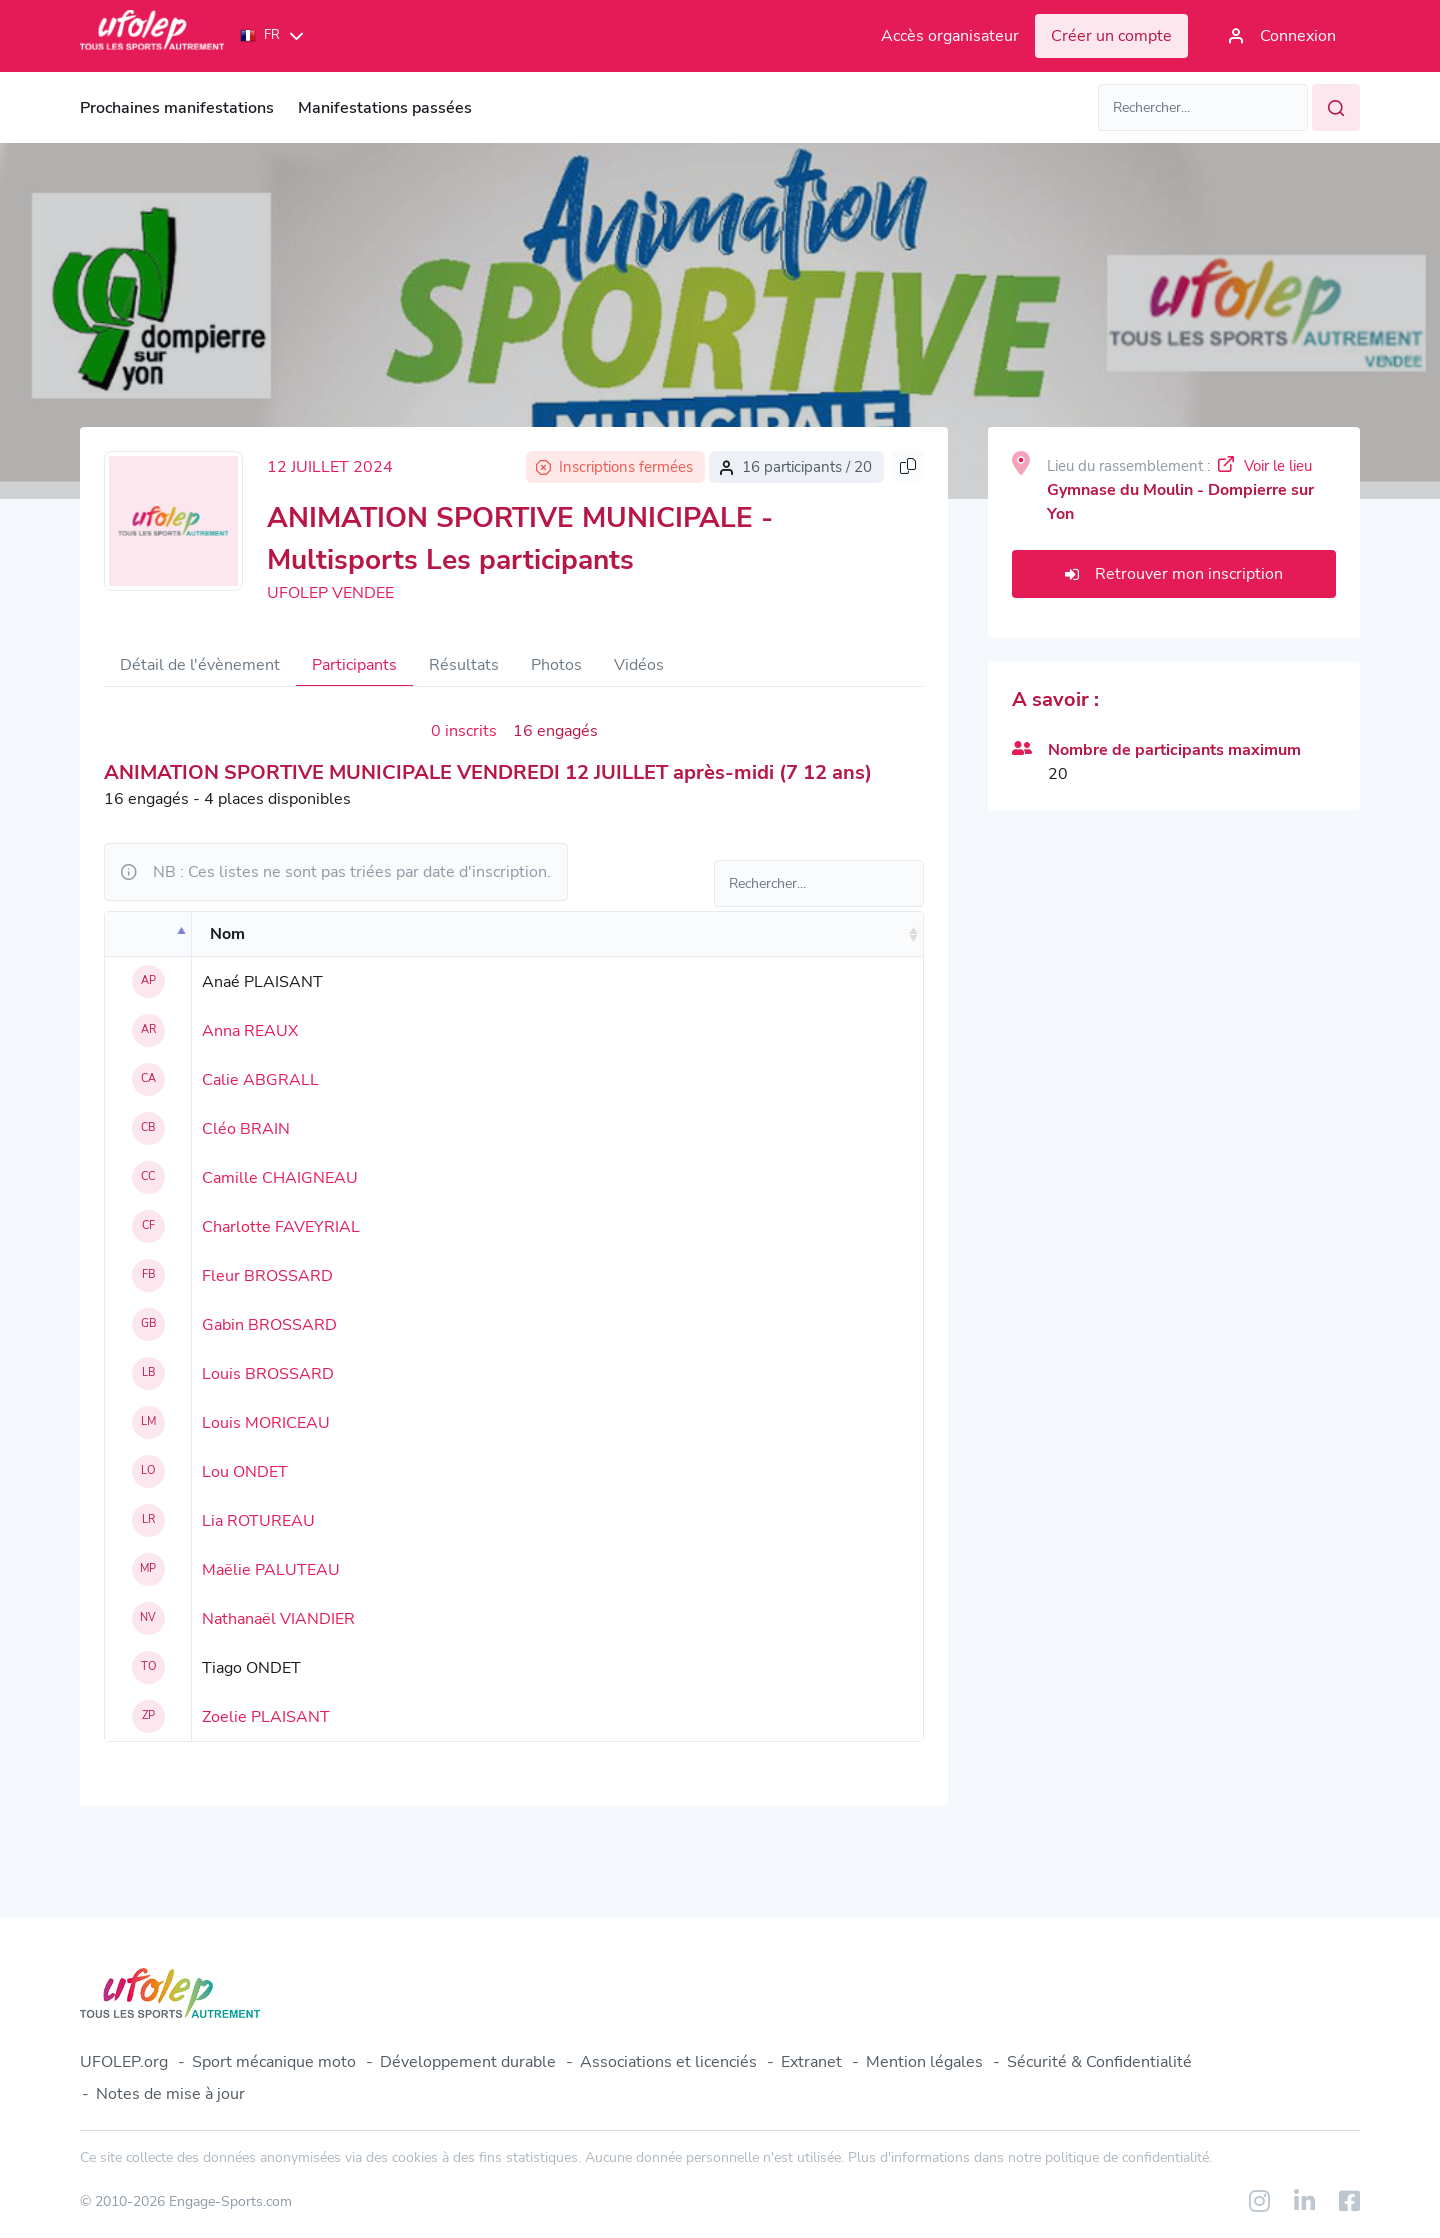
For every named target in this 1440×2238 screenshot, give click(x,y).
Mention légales (924, 2062)
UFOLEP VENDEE (330, 593)
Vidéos (639, 665)
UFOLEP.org (124, 2062)
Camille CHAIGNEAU (280, 1178)
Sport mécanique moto (274, 2062)
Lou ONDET (245, 1472)
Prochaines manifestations (177, 108)
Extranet (811, 2062)
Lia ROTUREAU (258, 1521)
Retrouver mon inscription (1174, 574)
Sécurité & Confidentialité (1099, 2062)
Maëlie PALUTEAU (271, 1570)
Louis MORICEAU (266, 1423)
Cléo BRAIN (246, 1129)
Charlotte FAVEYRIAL (281, 1227)
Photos (556, 665)
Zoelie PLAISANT (266, 1717)
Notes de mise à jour (170, 2094)
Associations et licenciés (668, 2062)
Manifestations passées (385, 108)
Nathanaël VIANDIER (278, 1619)
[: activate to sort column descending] (148, 934)
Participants (354, 665)
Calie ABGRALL (260, 1080)
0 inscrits (464, 731)
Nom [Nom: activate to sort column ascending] (227, 934)
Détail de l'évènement (200, 665)
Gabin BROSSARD (269, 1325)
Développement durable (468, 2062)
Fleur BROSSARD (267, 1276)
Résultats (464, 665)
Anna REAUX (250, 1031)
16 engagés (555, 731)
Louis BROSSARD (268, 1374)
